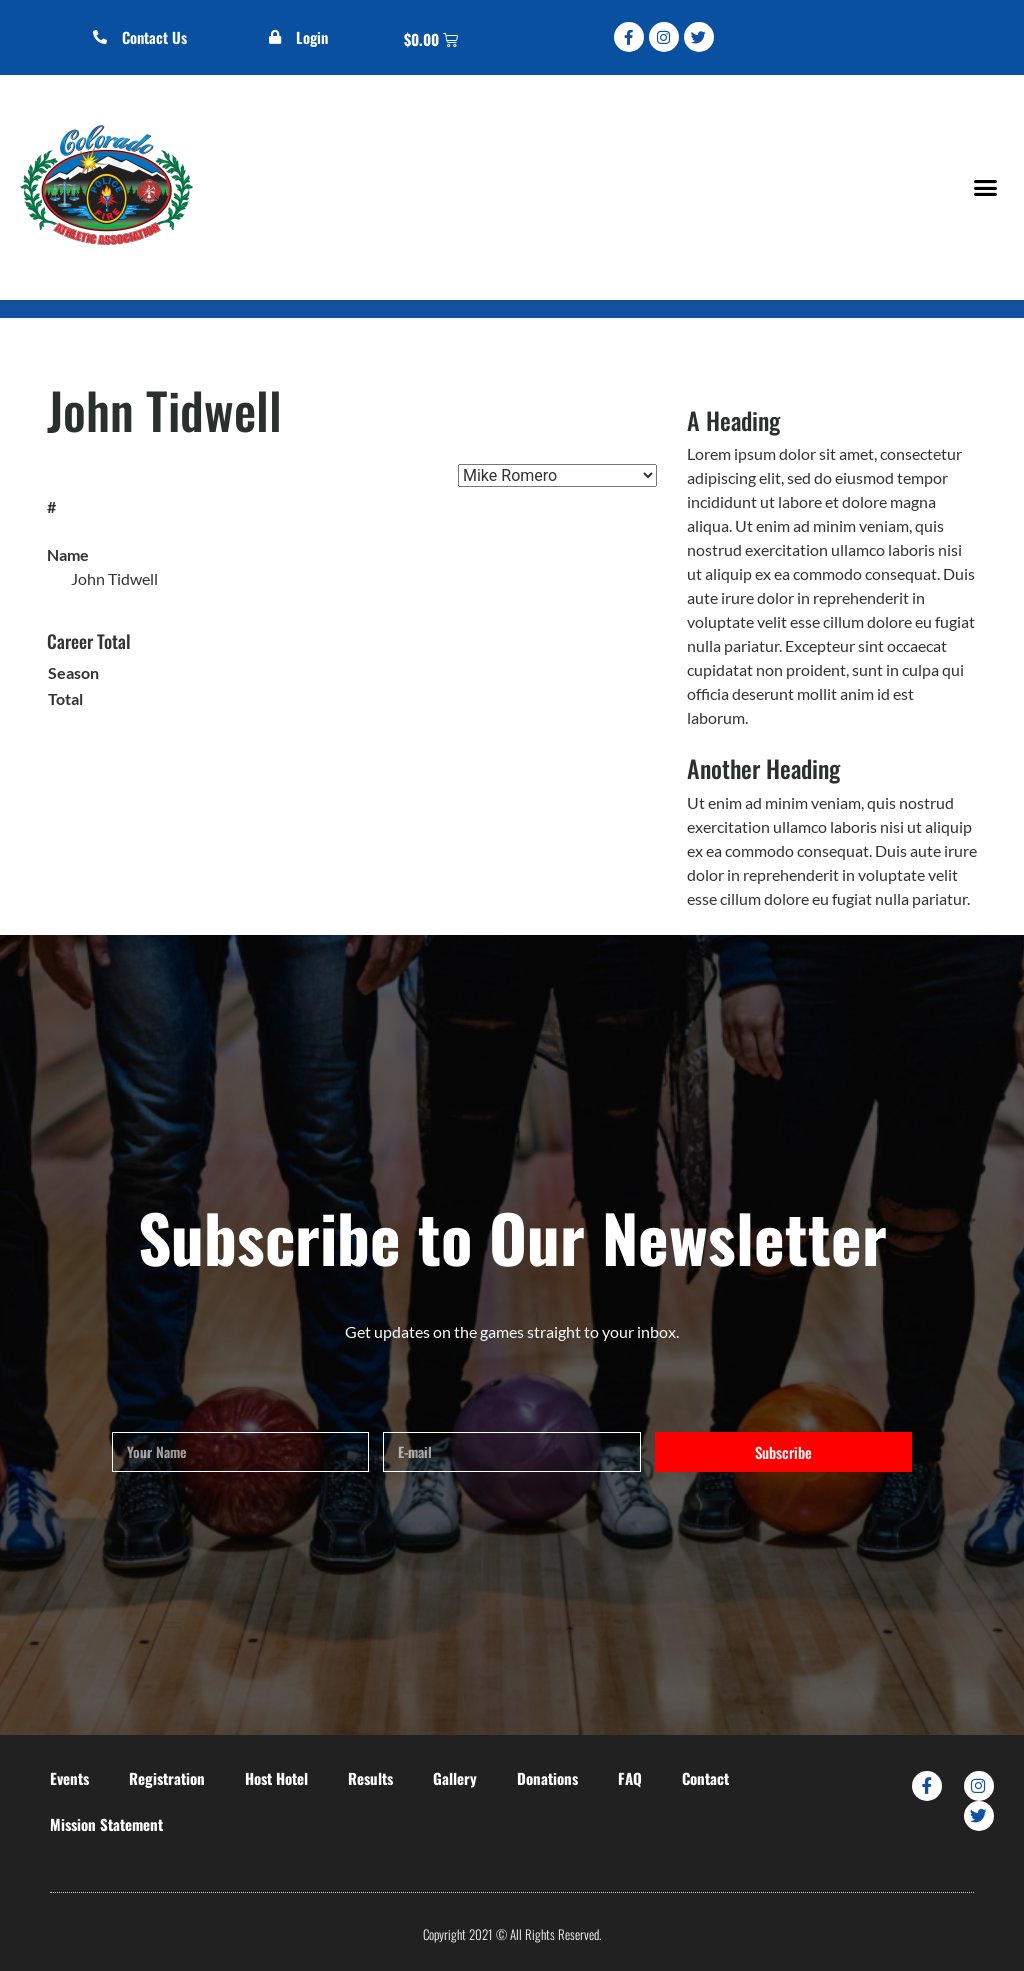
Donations (547, 1778)
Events (69, 1778)
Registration (167, 1778)
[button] (985, 187)
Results (370, 1778)
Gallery (455, 1778)
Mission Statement (106, 1824)
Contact (705, 1778)
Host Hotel (276, 1778)
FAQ (630, 1778)
